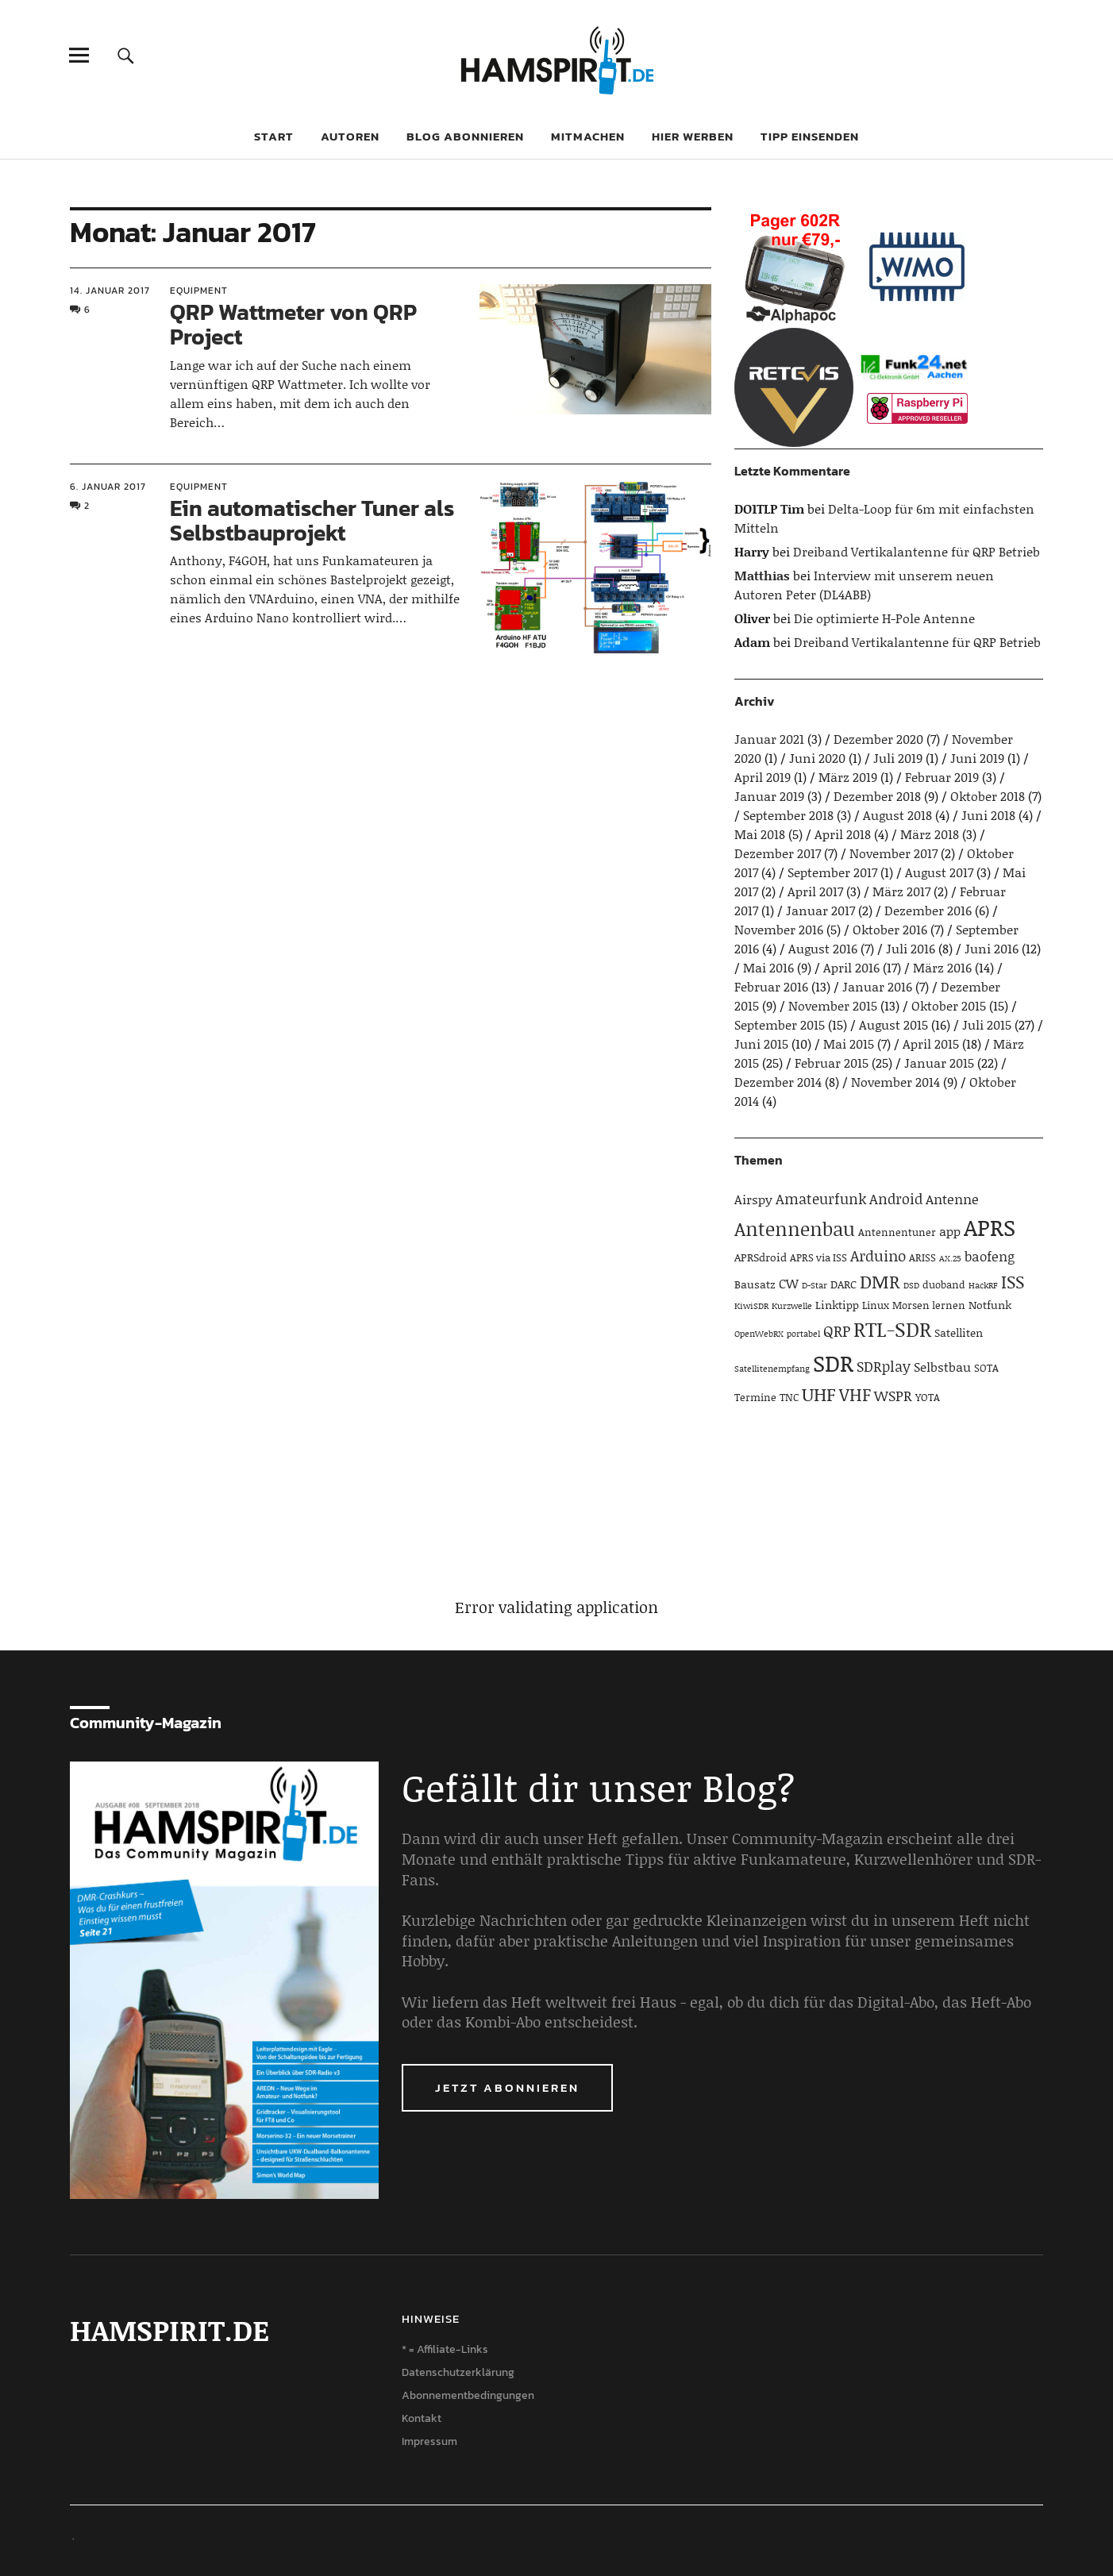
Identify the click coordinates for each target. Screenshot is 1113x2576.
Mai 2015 (848, 1043)
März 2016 (942, 967)
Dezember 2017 (777, 853)
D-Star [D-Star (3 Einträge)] (814, 1285)
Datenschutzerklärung (458, 2372)
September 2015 (779, 1024)
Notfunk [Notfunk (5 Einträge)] (990, 1304)
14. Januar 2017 (110, 290)
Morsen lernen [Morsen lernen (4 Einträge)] (928, 1305)
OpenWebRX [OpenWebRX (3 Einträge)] (759, 1333)
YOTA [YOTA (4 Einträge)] (927, 1397)
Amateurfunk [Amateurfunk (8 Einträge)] (821, 1198)
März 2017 (901, 891)
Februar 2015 (831, 1062)
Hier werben (693, 136)
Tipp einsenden (810, 136)
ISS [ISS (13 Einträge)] (1012, 1281)
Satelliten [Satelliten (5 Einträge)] (958, 1332)
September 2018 (788, 815)
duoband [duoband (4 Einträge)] (943, 1284)
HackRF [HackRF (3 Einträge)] (983, 1285)
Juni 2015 (761, 1043)
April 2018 (843, 834)
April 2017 (815, 891)
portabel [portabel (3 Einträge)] (803, 1333)
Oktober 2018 (987, 796)
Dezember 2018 (877, 796)
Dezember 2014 (778, 1081)
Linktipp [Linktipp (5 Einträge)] (837, 1304)
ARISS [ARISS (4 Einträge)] (922, 1257)
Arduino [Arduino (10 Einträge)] (878, 1255)
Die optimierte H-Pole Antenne (884, 618)
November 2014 (895, 1081)
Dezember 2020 (878, 739)
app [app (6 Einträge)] (950, 1231)
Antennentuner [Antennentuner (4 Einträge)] (897, 1232)
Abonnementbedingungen (468, 2395)
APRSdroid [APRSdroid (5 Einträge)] (760, 1257)
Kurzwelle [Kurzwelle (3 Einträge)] (792, 1306)
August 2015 (893, 1024)
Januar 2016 (877, 986)
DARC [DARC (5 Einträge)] (843, 1284)
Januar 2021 (769, 739)
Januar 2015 (939, 1062)
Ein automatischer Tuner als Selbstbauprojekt (312, 520)
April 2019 (762, 777)
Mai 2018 (759, 834)
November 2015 (832, 1005)
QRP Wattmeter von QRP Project (293, 324)
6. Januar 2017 (108, 486)
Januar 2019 (769, 796)
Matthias (762, 575)
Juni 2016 (992, 948)
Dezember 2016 (928, 910)
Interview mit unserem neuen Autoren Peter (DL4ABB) (864, 584)
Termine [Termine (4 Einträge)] (755, 1397)
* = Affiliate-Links (445, 2349)
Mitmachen (588, 136)
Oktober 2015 (948, 1005)
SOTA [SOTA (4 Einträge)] (986, 1368)
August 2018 (897, 815)
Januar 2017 (820, 910)
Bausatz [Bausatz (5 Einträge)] (755, 1284)
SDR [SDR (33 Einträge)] (833, 1362)
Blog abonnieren (465, 136)
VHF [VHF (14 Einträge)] (855, 1394)
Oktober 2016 (890, 929)
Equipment (199, 290)
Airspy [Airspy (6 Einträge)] (753, 1199)
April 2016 (851, 967)
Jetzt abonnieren (507, 2087)
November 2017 (893, 853)
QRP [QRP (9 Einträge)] (836, 1331)
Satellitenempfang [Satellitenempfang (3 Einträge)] (772, 1368)
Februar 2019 (942, 777)
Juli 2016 (910, 948)
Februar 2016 (771, 986)
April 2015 (931, 1043)
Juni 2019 (977, 758)
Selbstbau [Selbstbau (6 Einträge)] (942, 1366)
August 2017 (939, 872)
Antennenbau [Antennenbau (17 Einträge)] (794, 1228)
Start (274, 136)
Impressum (429, 2441)
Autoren (350, 136)
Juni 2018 (988, 815)
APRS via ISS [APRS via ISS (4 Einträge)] (818, 1257)
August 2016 (822, 948)
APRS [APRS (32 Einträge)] (989, 1227)
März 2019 (847, 777)
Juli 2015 (986, 1024)
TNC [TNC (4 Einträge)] (789, 1397)
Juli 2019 (897, 758)
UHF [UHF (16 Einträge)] (819, 1394)
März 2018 (929, 834)
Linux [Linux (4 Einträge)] (875, 1305)
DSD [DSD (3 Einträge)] (911, 1285)
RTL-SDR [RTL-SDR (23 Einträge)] (892, 1329)
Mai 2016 (768, 967)
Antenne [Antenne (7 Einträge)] (952, 1198)
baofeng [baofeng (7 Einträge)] (990, 1255)
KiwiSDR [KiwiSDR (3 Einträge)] (751, 1306)
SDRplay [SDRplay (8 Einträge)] (884, 1366)
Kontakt (421, 2418)
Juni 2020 (817, 758)
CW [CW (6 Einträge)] (789, 1283)
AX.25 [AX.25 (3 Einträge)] (950, 1258)
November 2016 (778, 929)
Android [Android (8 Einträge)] (895, 1198)
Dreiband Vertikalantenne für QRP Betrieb (916, 551)
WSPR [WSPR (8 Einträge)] (893, 1395)
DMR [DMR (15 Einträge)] (880, 1281)
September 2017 (832, 872)
